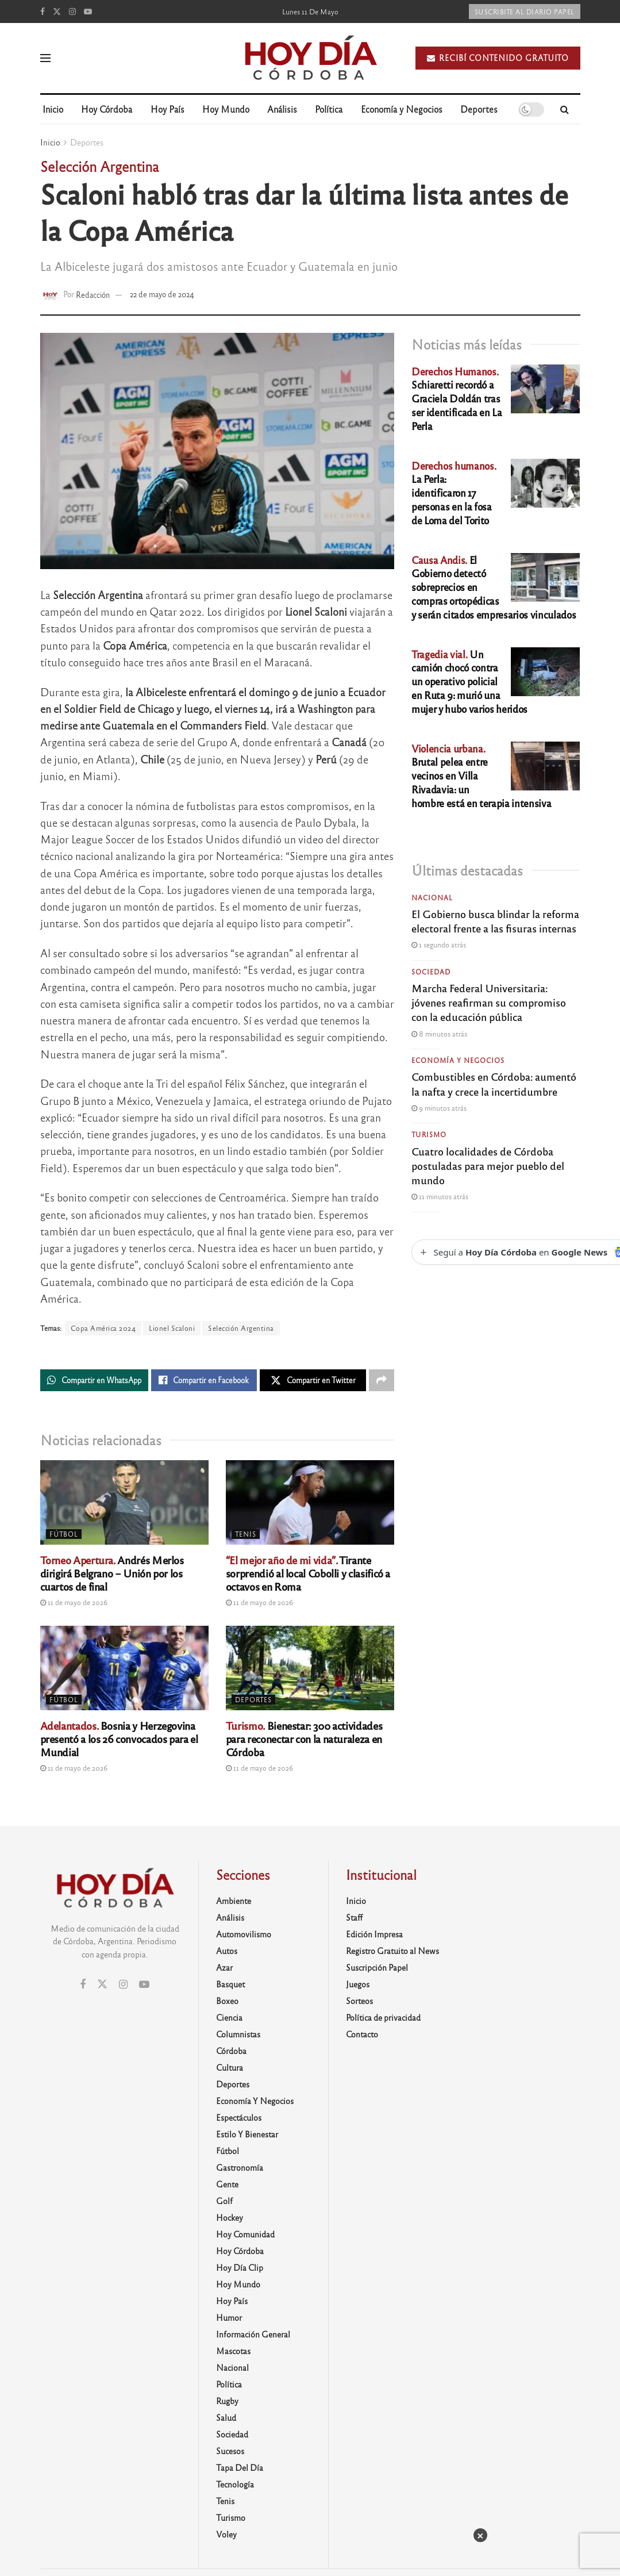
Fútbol (63, 1534)
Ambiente (233, 1900)
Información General (253, 2334)
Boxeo (227, 2000)
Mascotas (233, 2350)
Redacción (93, 294)
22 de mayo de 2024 (162, 294)
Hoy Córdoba (106, 108)
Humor (229, 2317)
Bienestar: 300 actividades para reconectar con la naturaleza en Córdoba (304, 1738)
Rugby (227, 2400)
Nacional (432, 897)
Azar (224, 1967)
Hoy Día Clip (239, 2267)
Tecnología (235, 2484)
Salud (226, 2417)
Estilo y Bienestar (247, 2134)
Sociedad (430, 972)
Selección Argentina (241, 1328)
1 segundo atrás (438, 944)
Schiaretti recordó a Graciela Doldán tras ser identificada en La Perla (456, 398)
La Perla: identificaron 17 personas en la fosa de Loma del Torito (453, 493)
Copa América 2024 (103, 1328)
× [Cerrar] (480, 2535)
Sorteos (359, 2000)
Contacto (362, 2034)
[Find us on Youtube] (88, 11)
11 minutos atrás (439, 1196)
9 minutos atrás (439, 1107)
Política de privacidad (383, 2017)
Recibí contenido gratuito (498, 58)
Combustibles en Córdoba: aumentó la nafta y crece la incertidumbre (493, 1083)
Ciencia (229, 2017)
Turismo (428, 1134)
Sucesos (230, 2451)
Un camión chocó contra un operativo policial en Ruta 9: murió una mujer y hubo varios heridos (469, 681)
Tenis (245, 1534)
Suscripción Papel (377, 1967)
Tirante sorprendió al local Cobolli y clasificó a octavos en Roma (308, 1573)
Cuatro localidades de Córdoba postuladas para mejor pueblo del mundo (487, 1165)
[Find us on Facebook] (42, 11)
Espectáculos (238, 2117)
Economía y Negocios (401, 108)
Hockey (229, 2217)
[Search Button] (564, 109)
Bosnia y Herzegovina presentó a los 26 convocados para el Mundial (119, 1738)
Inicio (53, 108)
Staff (354, 1917)
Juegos (357, 1984)
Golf (224, 2200)
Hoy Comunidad (245, 2234)
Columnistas (238, 2034)
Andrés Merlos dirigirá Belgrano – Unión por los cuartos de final (112, 1573)
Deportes (479, 108)
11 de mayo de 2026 (73, 1602)
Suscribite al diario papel (525, 11)
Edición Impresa (374, 1934)
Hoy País (167, 108)
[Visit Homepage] (310, 58)
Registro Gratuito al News (392, 1950)
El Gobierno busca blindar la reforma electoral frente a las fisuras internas (495, 921)
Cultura (229, 2067)
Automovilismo (243, 1934)
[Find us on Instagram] (72, 11)
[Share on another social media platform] (381, 1380)
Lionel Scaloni (172, 1328)
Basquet (230, 1984)
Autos (226, 1950)
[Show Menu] (45, 58)
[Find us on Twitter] (57, 11)
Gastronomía (239, 2167)
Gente (227, 2184)
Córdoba (231, 2050)
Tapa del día (239, 2467)
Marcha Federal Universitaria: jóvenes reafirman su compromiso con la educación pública (488, 1002)
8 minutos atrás (439, 1033)
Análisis (282, 108)
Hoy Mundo (225, 108)
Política (328, 108)
